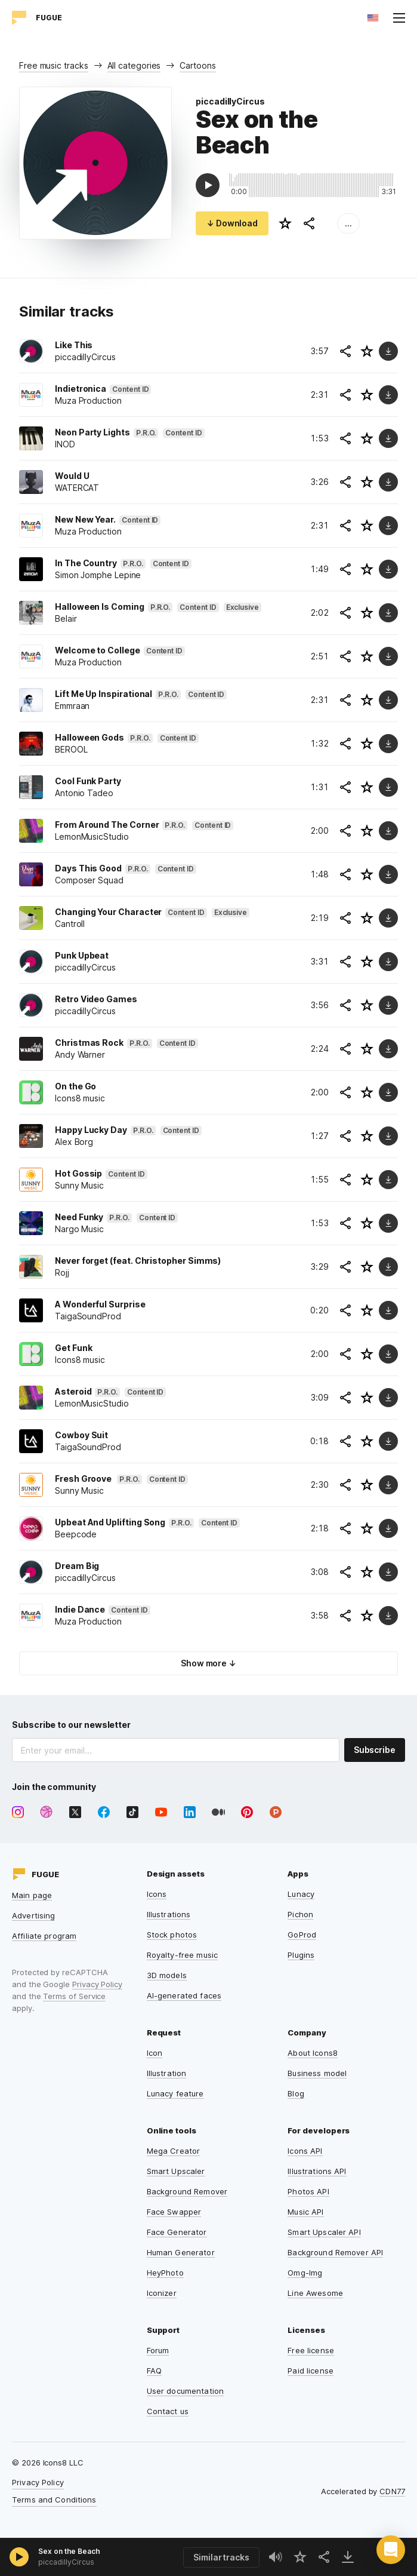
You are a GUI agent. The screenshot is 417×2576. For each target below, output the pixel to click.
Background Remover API (335, 2252)
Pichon (300, 1914)
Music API (305, 2211)
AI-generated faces (184, 1995)
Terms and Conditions (54, 2499)
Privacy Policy (97, 1984)
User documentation (185, 2391)
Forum (158, 2350)
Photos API (308, 2191)
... (348, 223)
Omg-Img (305, 2272)
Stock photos (172, 1934)
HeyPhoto (165, 2272)
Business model (317, 2073)
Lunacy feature (175, 2093)
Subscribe (375, 1750)
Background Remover (187, 2191)
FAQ (154, 2370)
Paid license (310, 2370)
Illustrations (169, 1914)
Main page (32, 1895)
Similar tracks (221, 2557)
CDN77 (392, 2491)
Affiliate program (44, 1936)
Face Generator (177, 2232)
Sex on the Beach (69, 2551)
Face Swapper (174, 2211)
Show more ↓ (208, 1663)
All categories (134, 65)
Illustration (167, 2073)
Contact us (168, 2411)
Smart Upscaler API (324, 2232)
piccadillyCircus (230, 101)
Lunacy (301, 1894)
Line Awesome (315, 2293)
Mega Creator (173, 2151)
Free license (311, 2350)
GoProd (302, 1934)
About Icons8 (313, 2053)
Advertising (33, 1915)
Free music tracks (53, 65)
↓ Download (232, 223)
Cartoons (197, 65)
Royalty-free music (182, 1955)
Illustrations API (317, 2171)
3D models (167, 1975)
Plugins (301, 1955)
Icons (157, 1894)
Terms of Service (74, 1996)
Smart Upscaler (176, 2171)
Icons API (305, 2151)
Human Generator (181, 2252)
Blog (296, 2093)
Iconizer (162, 2293)
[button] (390, 2549)
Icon (155, 2053)
